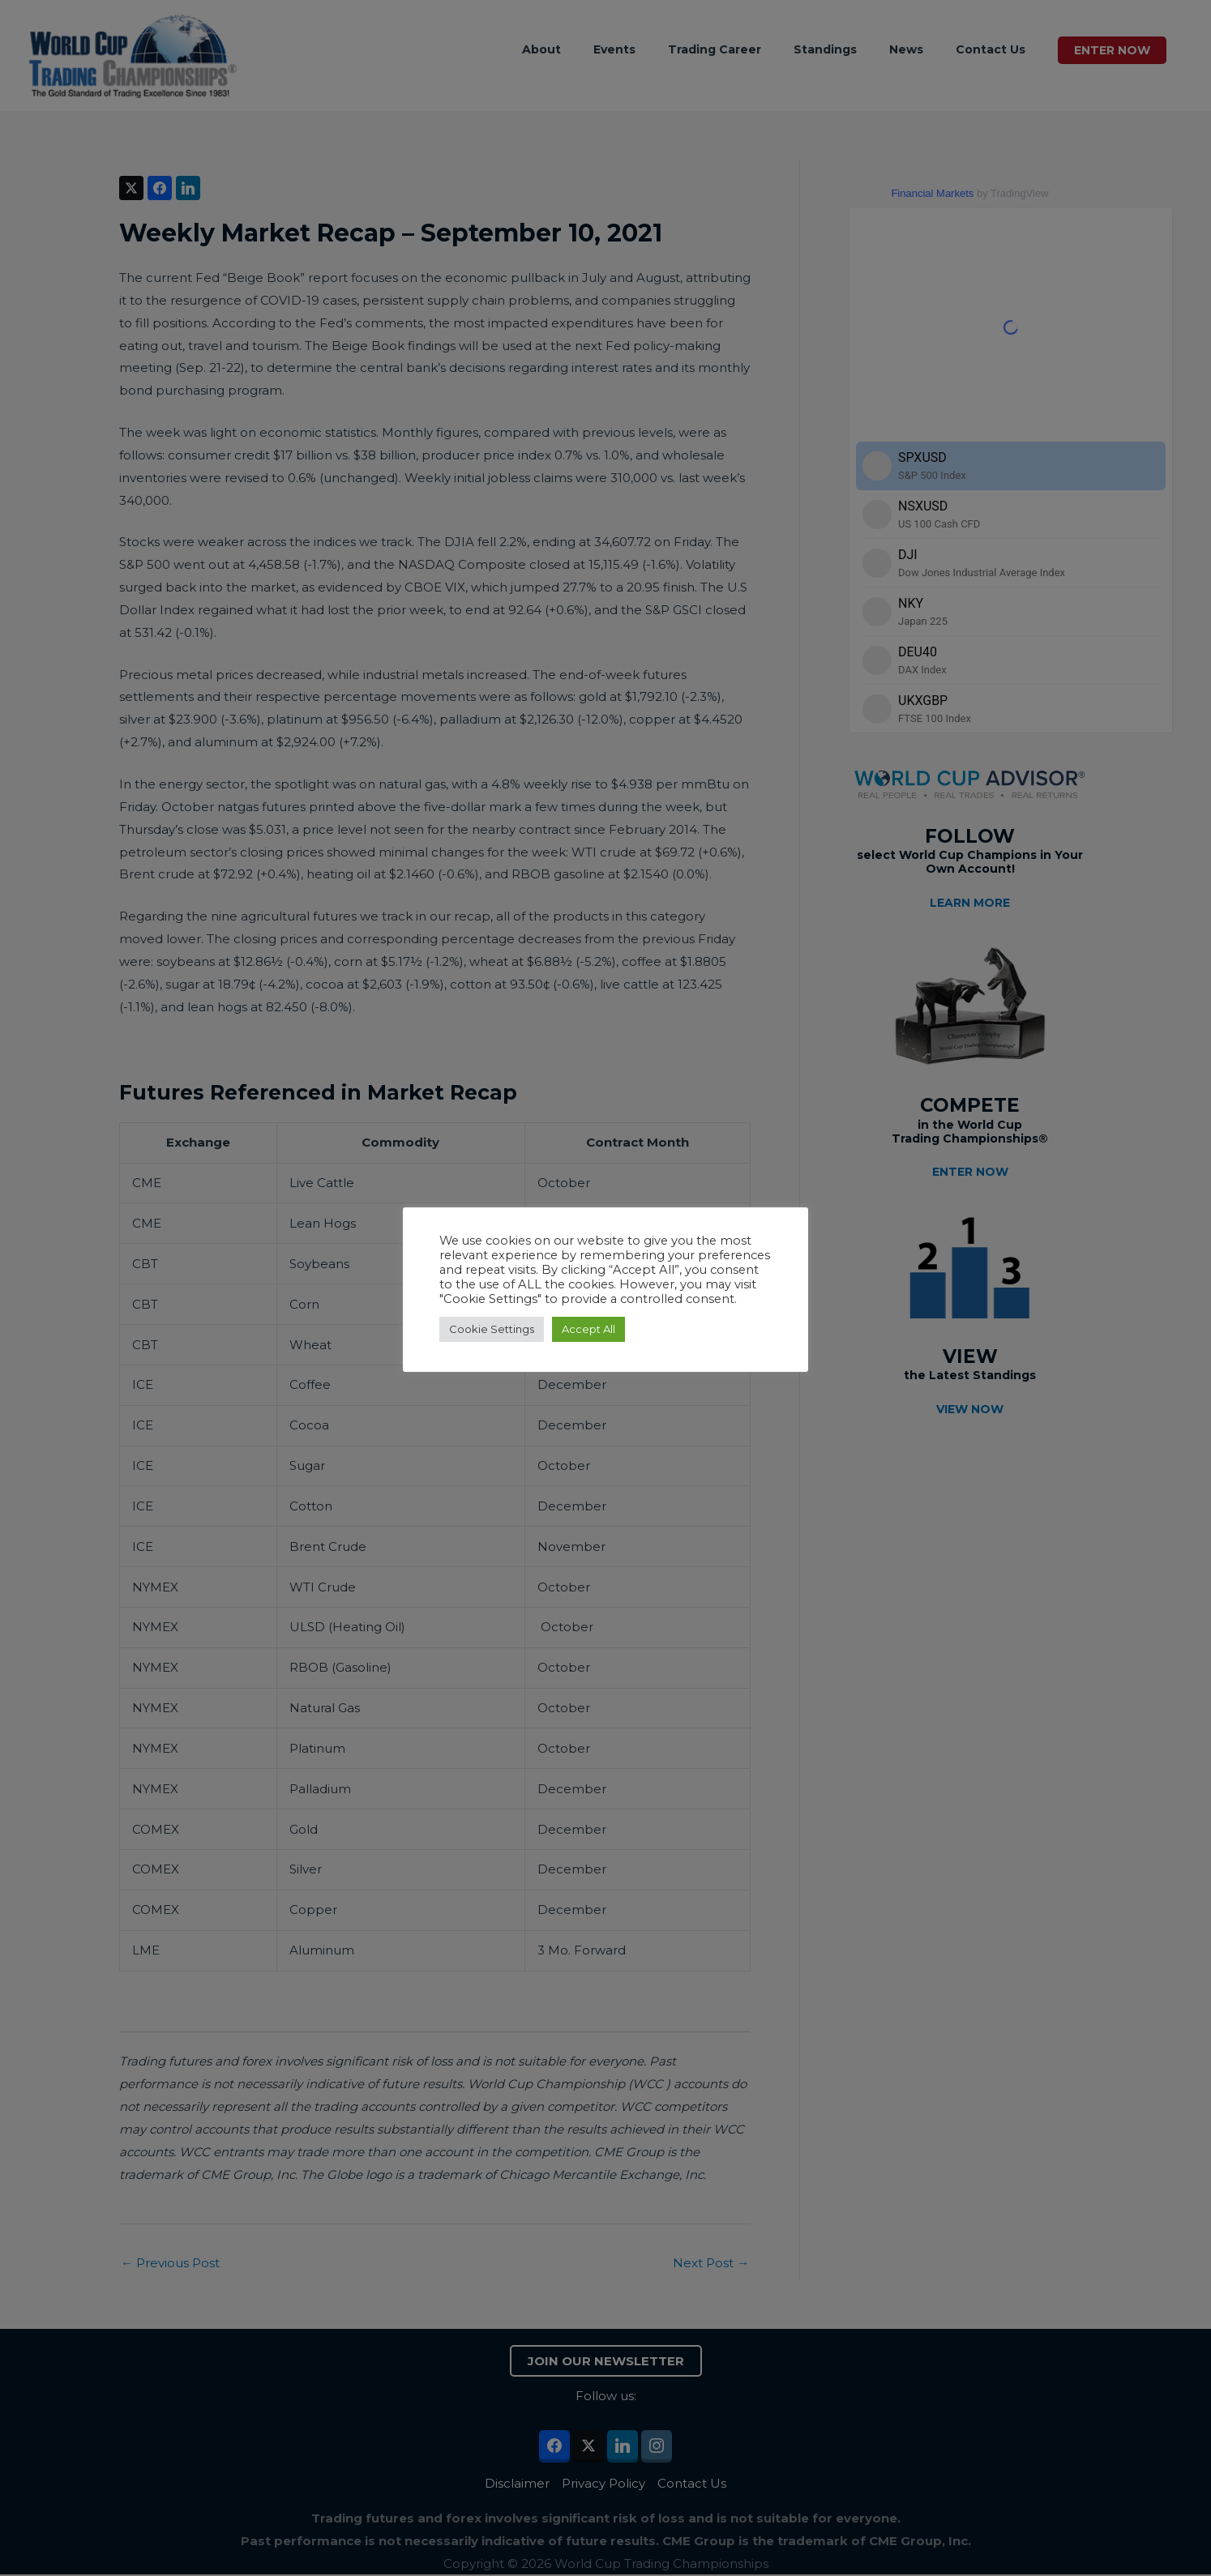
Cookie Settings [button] (491, 1328)
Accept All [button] (588, 1328)
